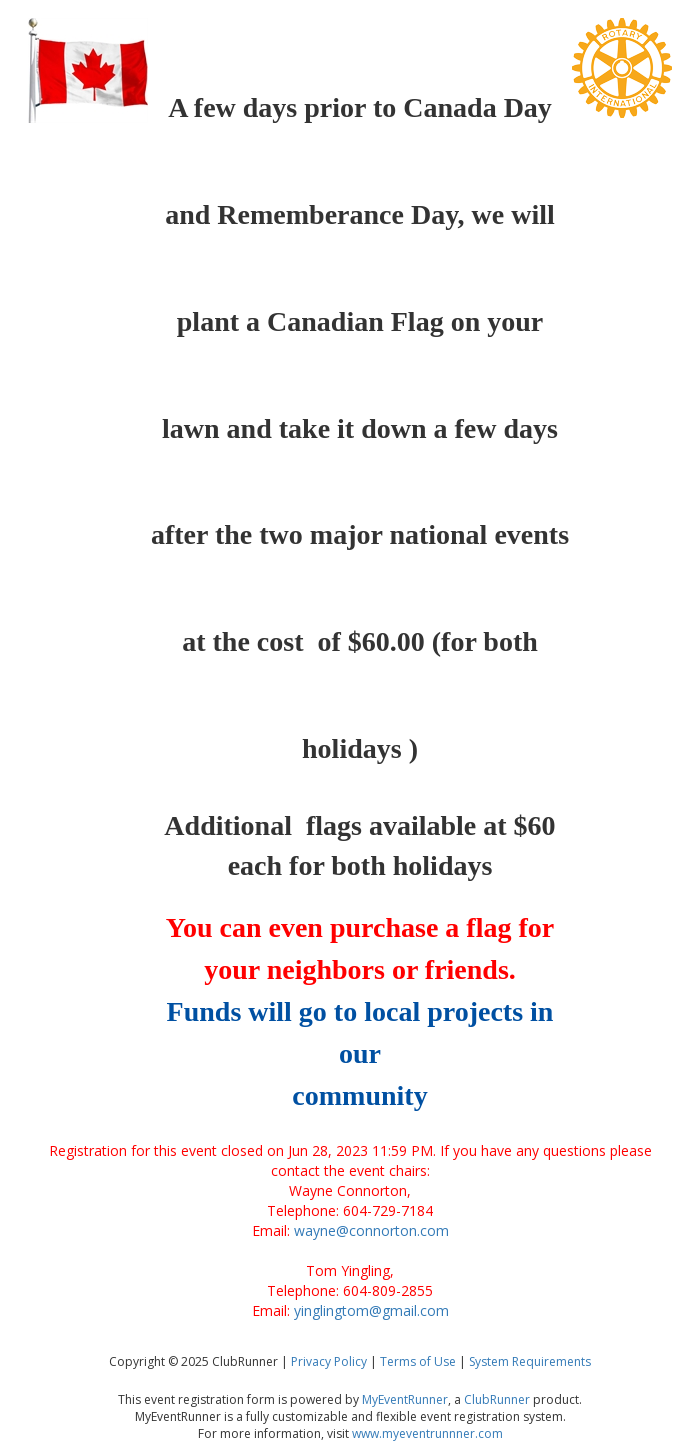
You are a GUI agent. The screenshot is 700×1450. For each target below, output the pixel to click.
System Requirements (530, 1361)
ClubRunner (497, 1399)
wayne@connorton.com (371, 1230)
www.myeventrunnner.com (427, 1433)
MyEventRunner (405, 1399)
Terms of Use (418, 1361)
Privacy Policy (329, 1361)
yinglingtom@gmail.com (371, 1310)
